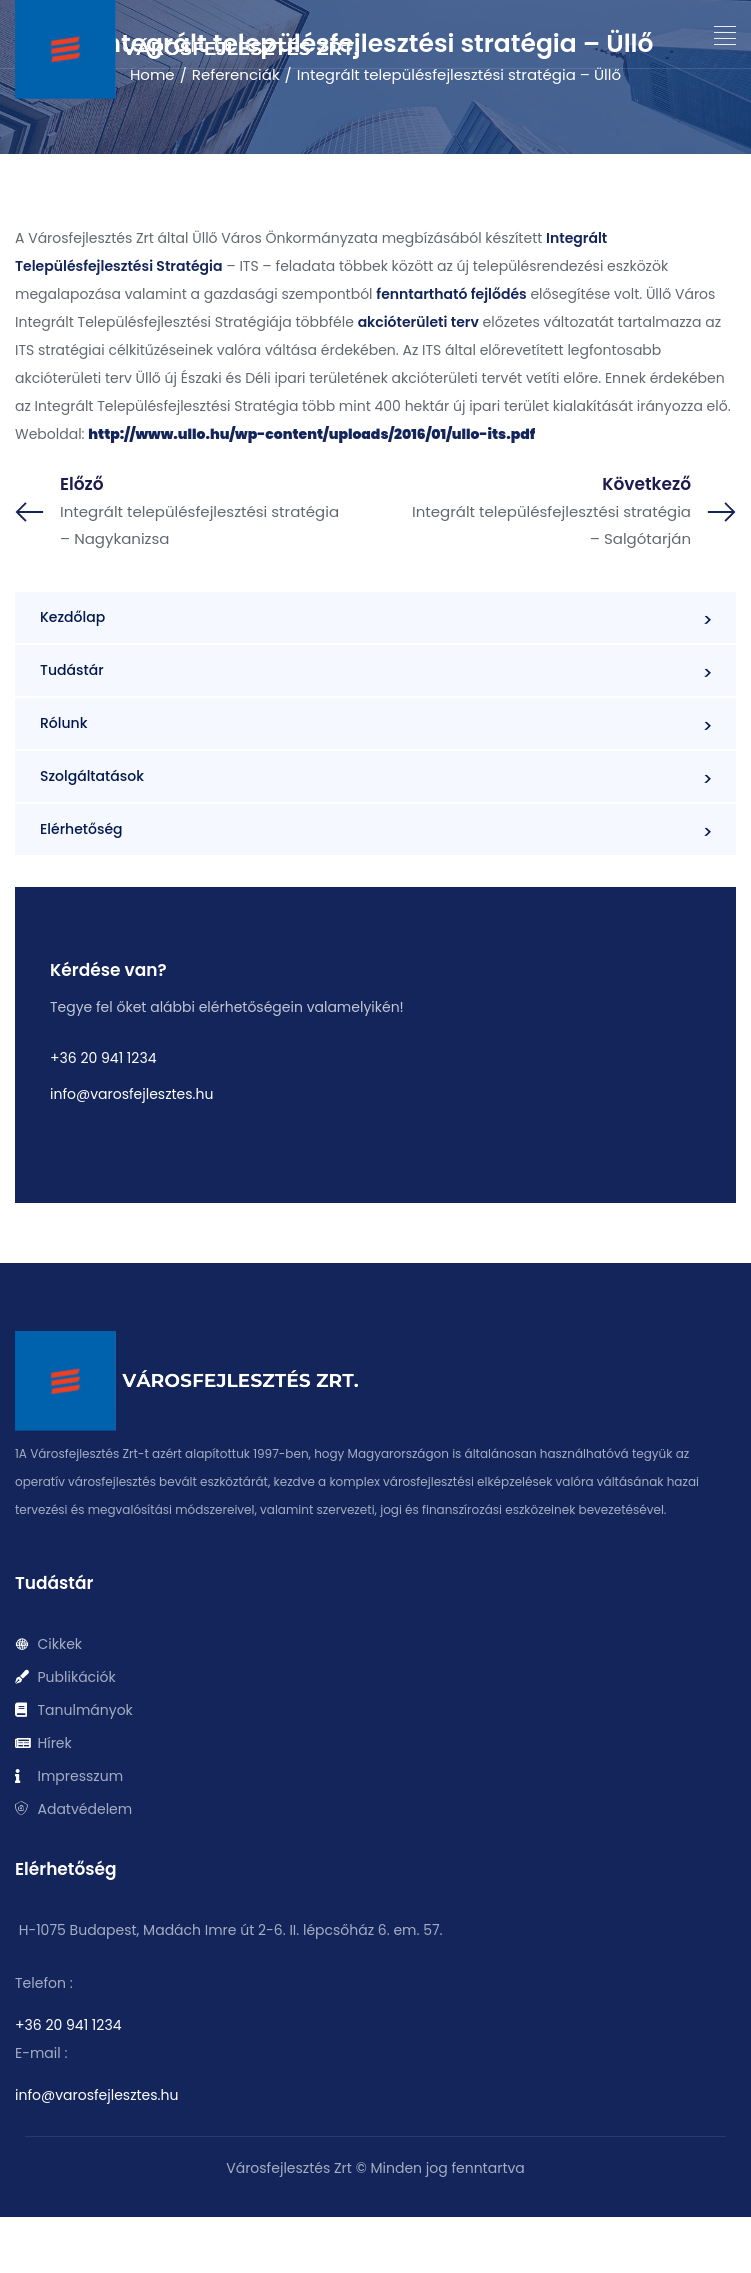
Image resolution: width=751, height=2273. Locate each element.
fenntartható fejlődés (451, 294)
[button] (725, 36)
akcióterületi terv (418, 322)
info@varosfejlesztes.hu (131, 1094)
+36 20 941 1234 (103, 1058)
